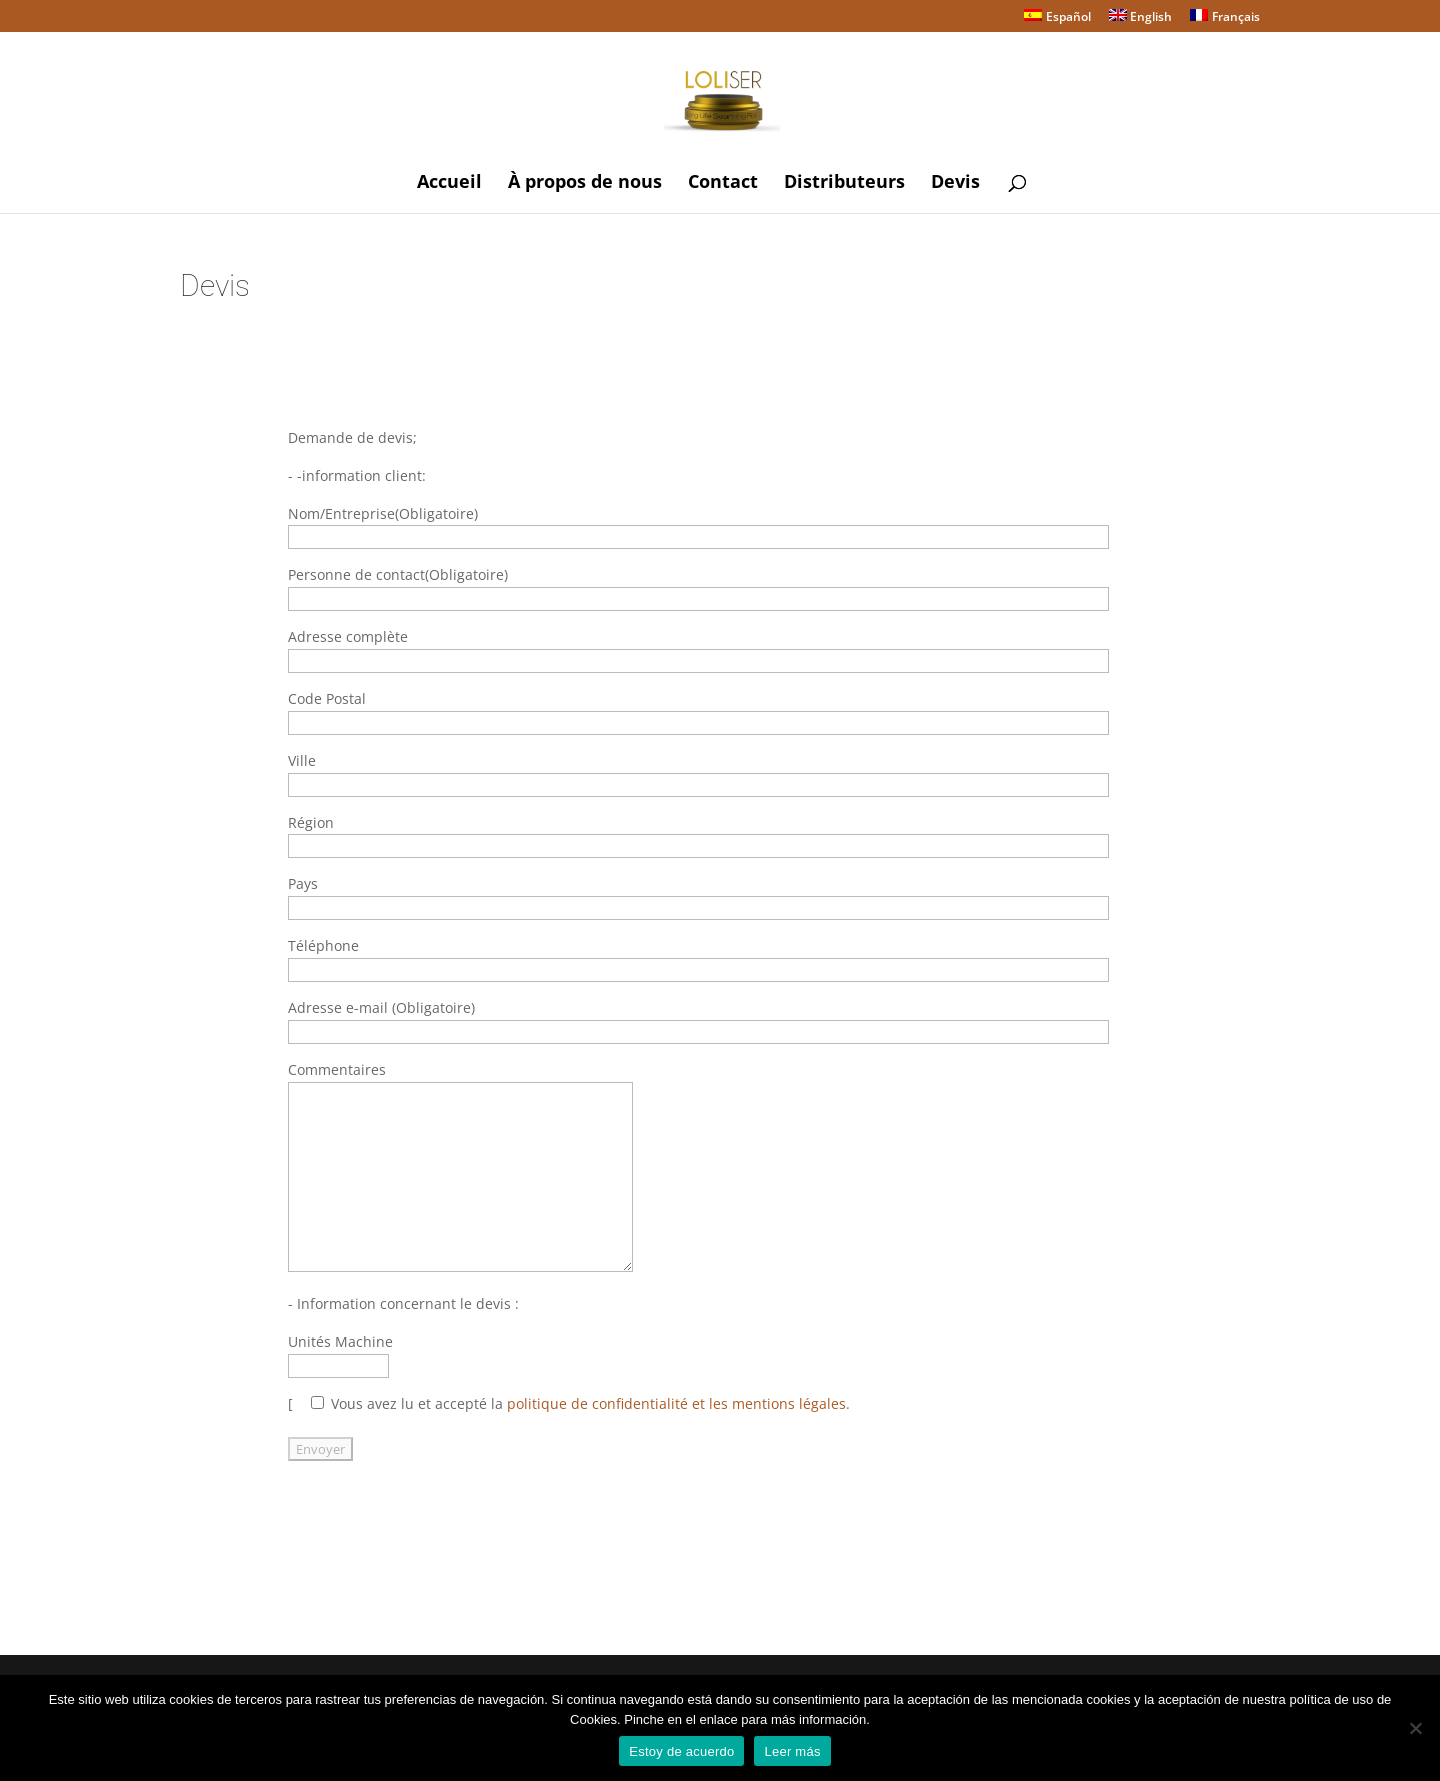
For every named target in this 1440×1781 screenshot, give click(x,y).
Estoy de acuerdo (681, 1751)
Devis (955, 183)
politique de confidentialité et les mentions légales (676, 1403)
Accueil (449, 183)
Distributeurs (844, 183)
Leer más (792, 1751)
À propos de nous (585, 183)
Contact (723, 183)
